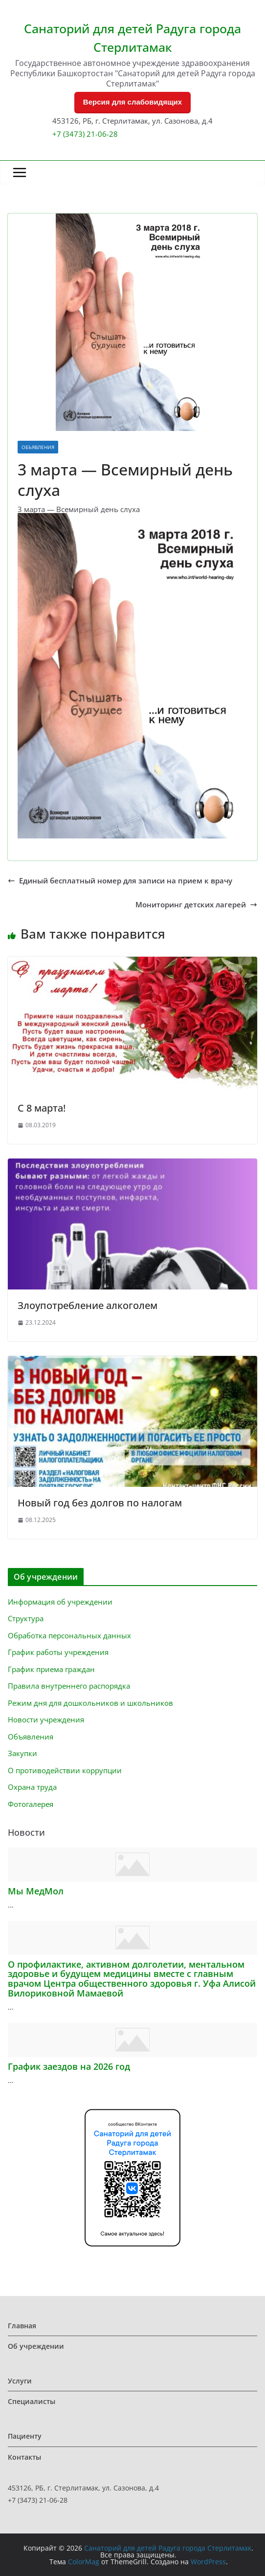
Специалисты (31, 2401)
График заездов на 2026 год (69, 2066)
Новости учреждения (46, 1719)
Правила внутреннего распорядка (69, 1686)
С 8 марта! (42, 1108)
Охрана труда (32, 1787)
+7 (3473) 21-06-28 (85, 134)
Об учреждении (36, 2346)
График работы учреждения (58, 1652)
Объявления (38, 447)
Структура (26, 1618)
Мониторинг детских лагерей (196, 904)
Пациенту (25, 2436)
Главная (22, 2325)
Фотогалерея (30, 1804)
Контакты (24, 2457)
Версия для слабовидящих (132, 102)
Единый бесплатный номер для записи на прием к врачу (120, 880)
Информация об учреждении (60, 1602)
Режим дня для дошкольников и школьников (90, 1703)
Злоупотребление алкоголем (87, 1305)
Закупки (22, 1753)
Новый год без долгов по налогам (100, 1502)
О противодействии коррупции (65, 1770)
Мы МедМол (36, 1891)
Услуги (20, 2380)
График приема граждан (51, 1669)
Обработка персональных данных (69, 1635)
